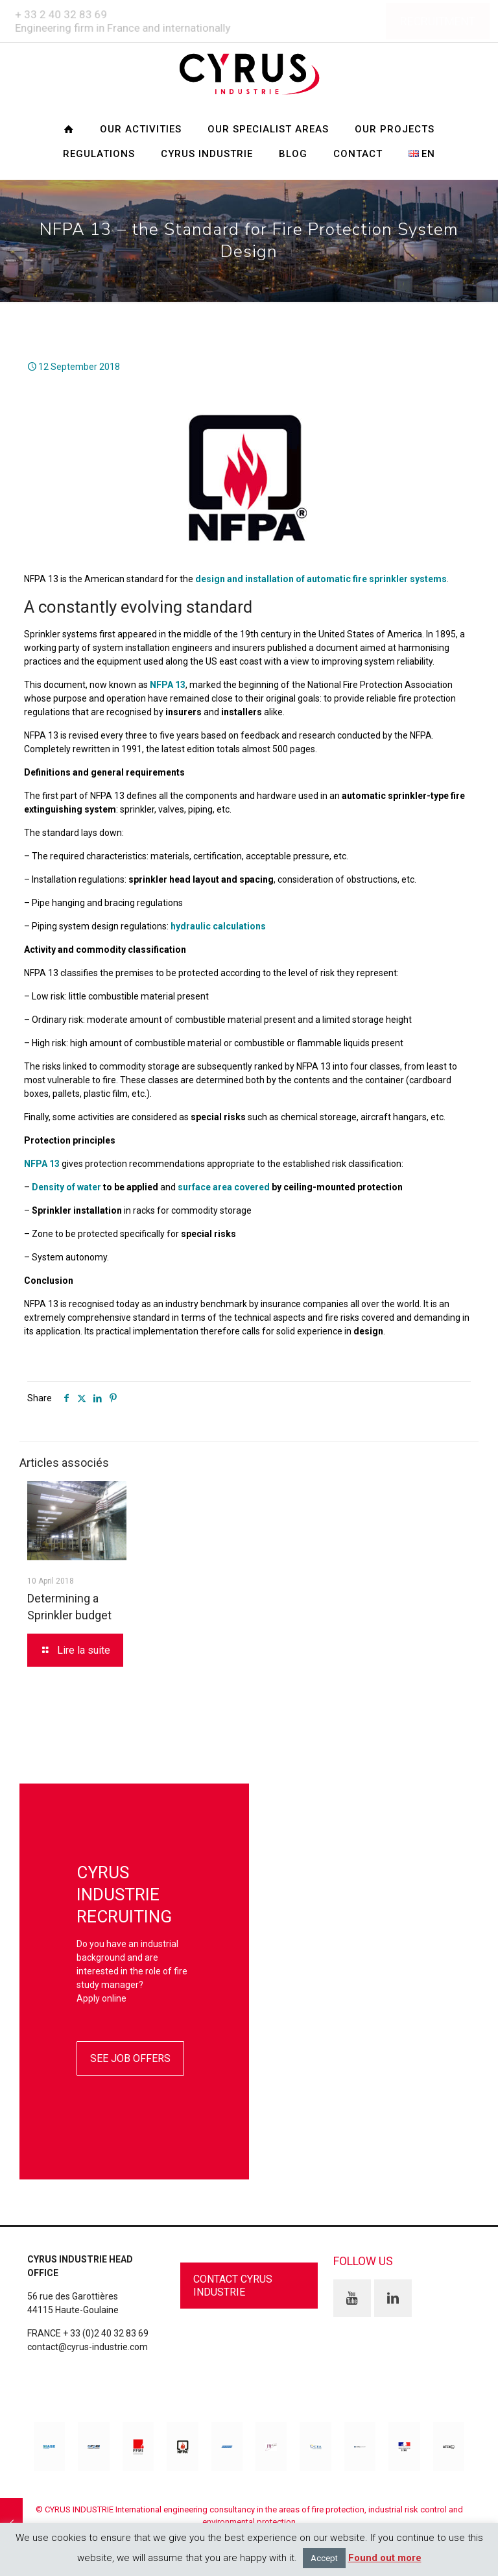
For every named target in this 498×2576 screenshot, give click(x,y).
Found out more (384, 2558)
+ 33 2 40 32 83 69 (59, 14)
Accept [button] (324, 2558)
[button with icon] (352, 2298)
